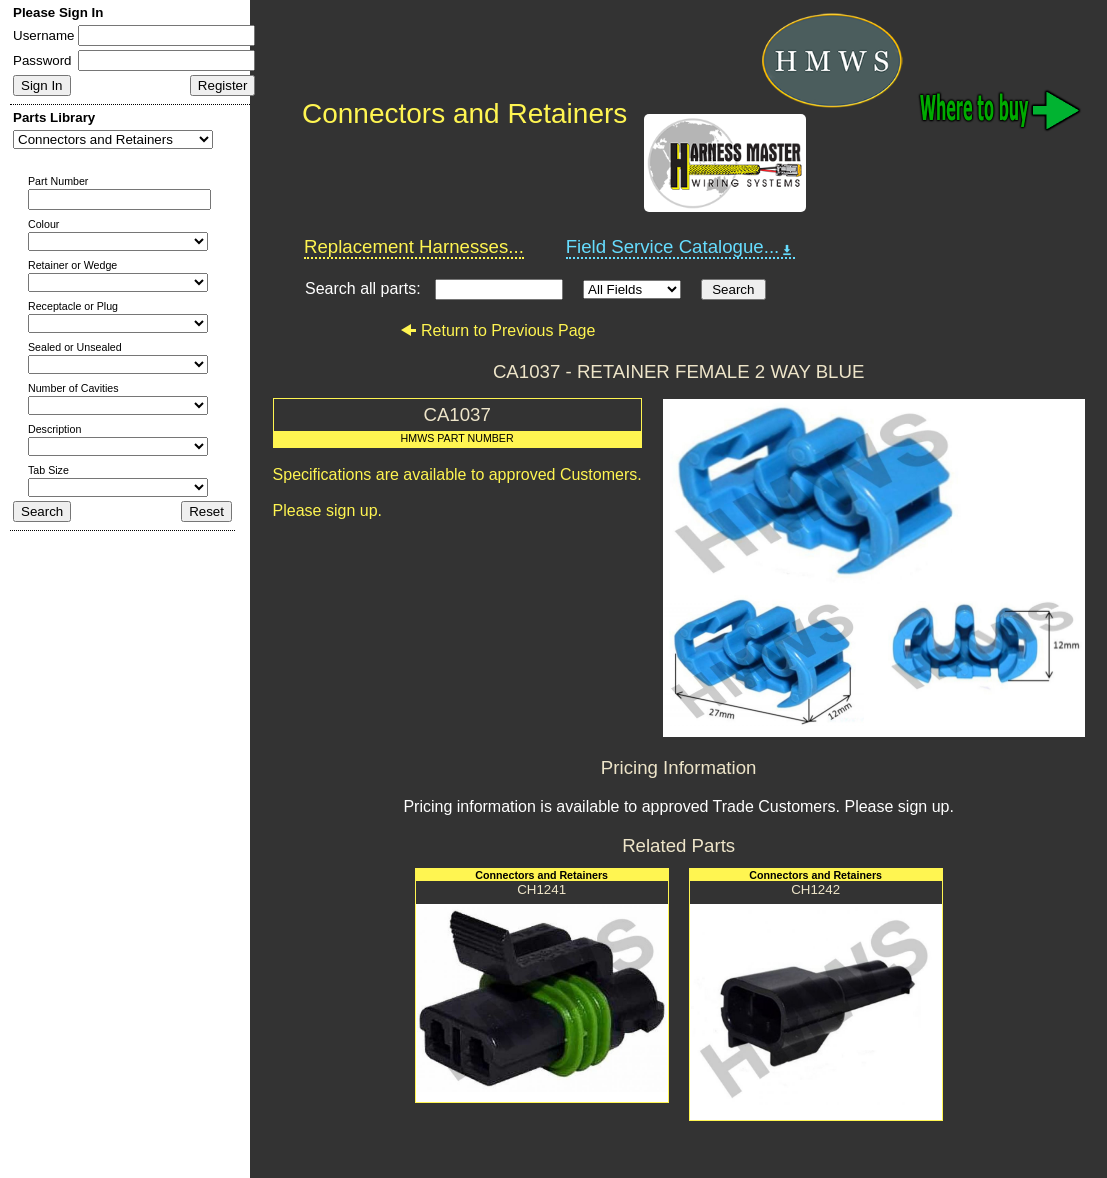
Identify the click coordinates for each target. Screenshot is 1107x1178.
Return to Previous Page (497, 330)
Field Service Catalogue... (681, 247)
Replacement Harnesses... (414, 246)
